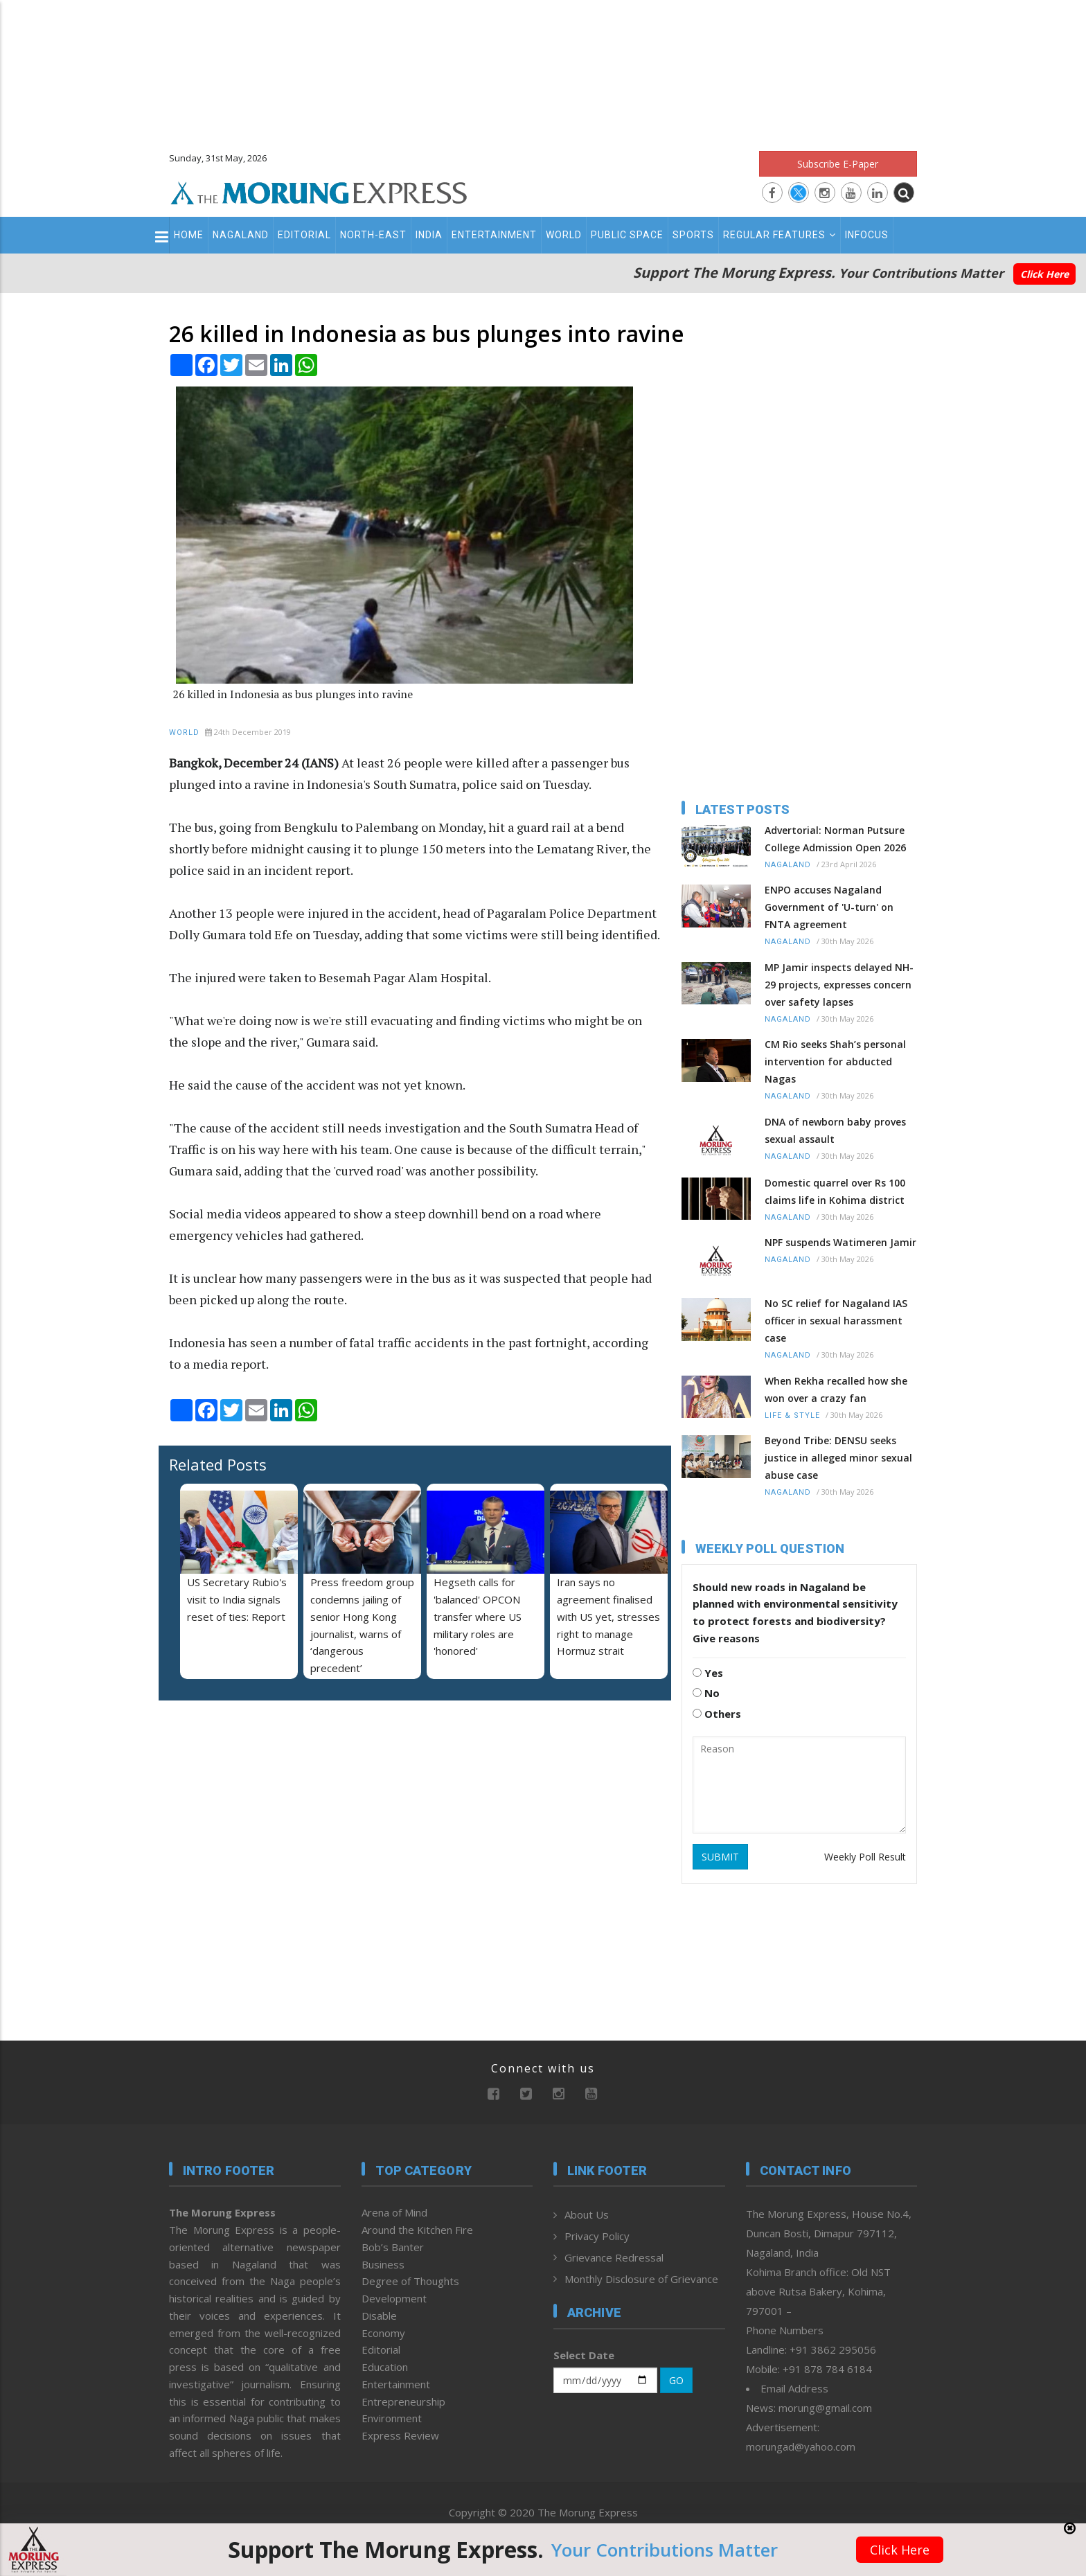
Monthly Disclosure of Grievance (641, 2279)
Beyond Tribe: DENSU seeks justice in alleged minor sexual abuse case (838, 1458)
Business (383, 2264)
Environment (392, 2418)
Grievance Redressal (614, 2257)
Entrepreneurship (403, 2401)
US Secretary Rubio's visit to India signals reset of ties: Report (237, 1599)
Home (189, 234)
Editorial (304, 234)
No (706, 1693)
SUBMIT (720, 1856)
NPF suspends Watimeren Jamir (840, 1242)
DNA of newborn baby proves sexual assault (835, 1130)
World (564, 234)
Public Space (627, 234)
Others (717, 1714)
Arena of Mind (394, 2212)
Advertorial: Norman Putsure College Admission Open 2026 (835, 839)
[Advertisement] (543, 69)
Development (394, 2298)
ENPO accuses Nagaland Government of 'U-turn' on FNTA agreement (829, 907)
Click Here (1044, 274)
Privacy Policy (597, 2236)
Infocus (867, 234)
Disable (379, 2315)
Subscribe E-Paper (837, 163)
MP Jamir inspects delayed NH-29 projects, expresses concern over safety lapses (839, 985)
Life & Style (792, 1415)
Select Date (583, 2355)
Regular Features (779, 234)
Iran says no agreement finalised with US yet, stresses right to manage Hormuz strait (608, 1616)
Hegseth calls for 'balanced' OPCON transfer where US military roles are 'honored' (478, 1616)
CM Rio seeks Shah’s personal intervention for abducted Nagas (835, 1061)
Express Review (400, 2435)
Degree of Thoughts (410, 2281)
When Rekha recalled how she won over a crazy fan (836, 1389)
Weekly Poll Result (865, 1856)
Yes (708, 1673)
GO (676, 2380)
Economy (383, 2333)
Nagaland (241, 234)
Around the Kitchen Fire (417, 2230)
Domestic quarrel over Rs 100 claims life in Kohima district (835, 1191)
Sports (693, 234)
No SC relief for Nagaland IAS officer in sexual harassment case (836, 1320)
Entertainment (494, 234)
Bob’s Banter (393, 2247)
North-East (373, 234)
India (429, 234)
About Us (586, 2214)
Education (385, 2367)
